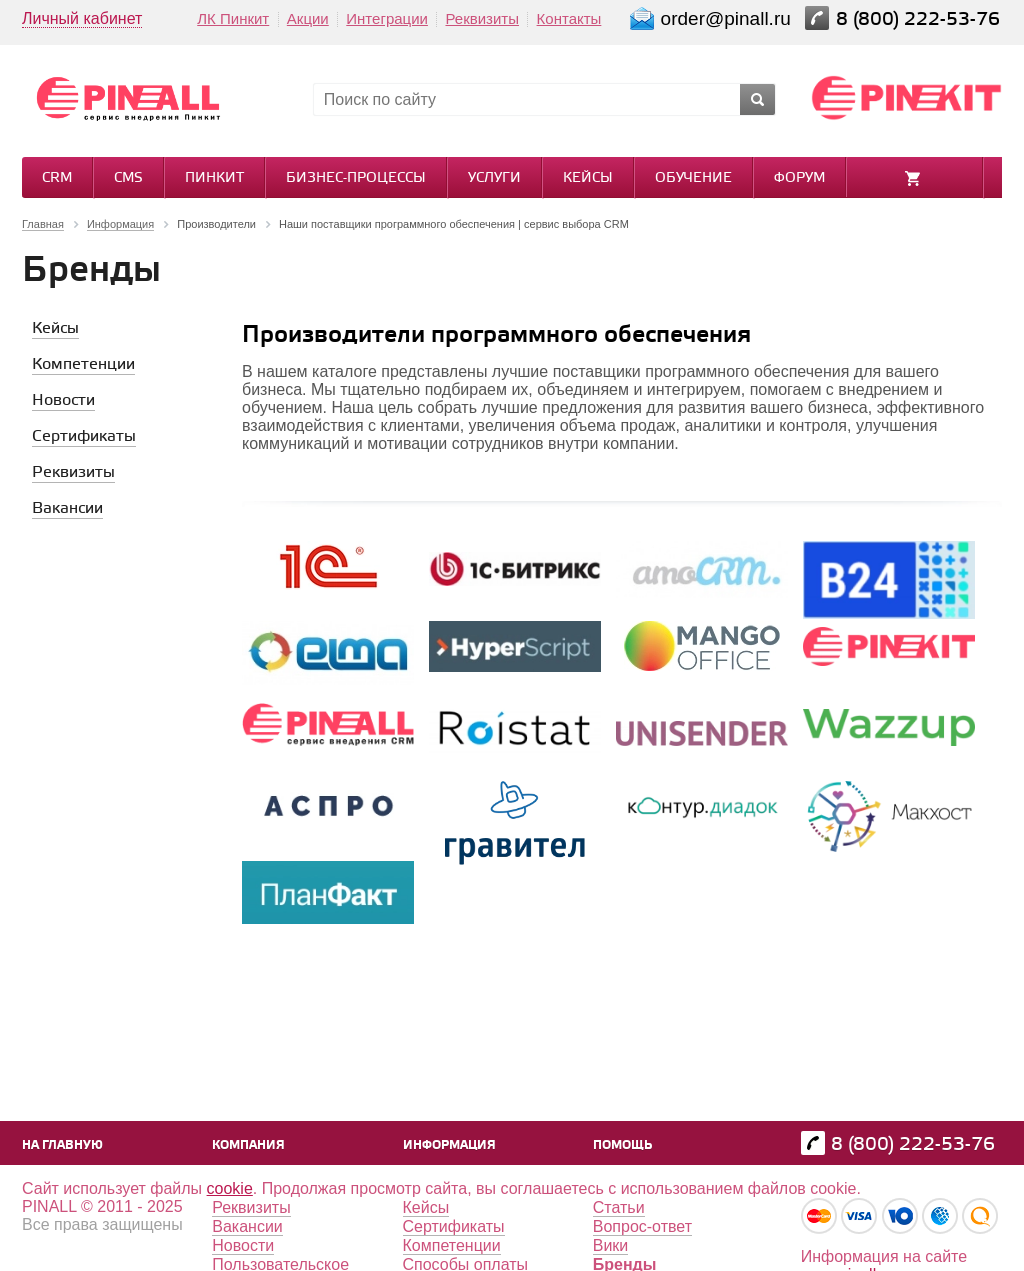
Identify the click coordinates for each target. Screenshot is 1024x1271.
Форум (799, 178)
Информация (449, 1145)
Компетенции (452, 1245)
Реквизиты (482, 18)
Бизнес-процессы (356, 178)
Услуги (494, 178)
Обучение (693, 178)
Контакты (569, 18)
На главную (62, 1145)
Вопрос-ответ (642, 1226)
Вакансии (247, 1226)
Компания (248, 1145)
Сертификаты (454, 1226)
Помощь (622, 1145)
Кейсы (588, 178)
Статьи (619, 1207)
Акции (308, 18)
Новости (243, 1245)
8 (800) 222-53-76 (920, 19)
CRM (57, 178)
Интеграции (387, 18)
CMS (128, 178)
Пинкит (214, 178)
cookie (230, 1188)
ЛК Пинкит (233, 18)
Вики (611, 1245)
